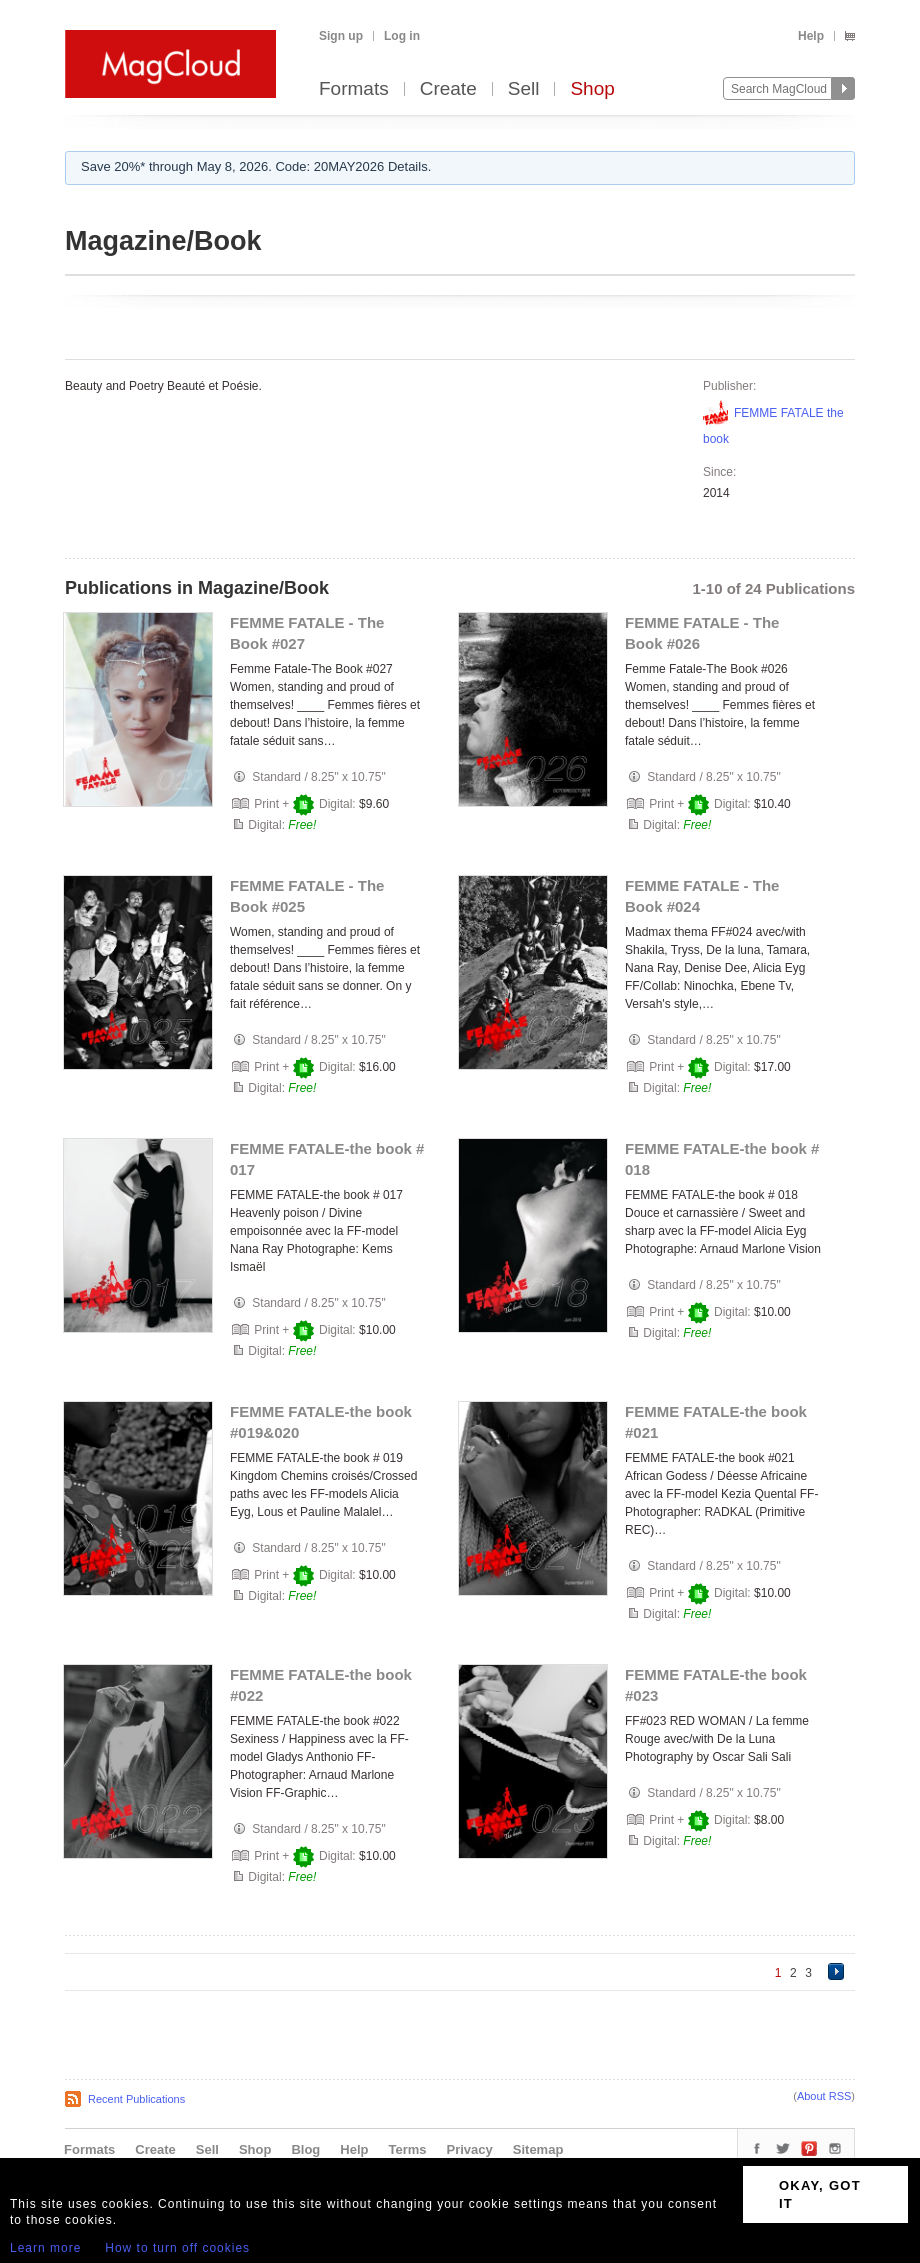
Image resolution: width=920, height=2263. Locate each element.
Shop (592, 89)
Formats (354, 89)
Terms (407, 2149)
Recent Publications (136, 2099)
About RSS (824, 2096)
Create (448, 89)
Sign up (341, 36)
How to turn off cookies (177, 2248)
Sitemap (538, 2149)
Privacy (470, 2149)
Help (811, 36)
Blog (305, 2149)
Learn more (45, 2248)
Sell (524, 89)
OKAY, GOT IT (820, 2194)
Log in (402, 36)
